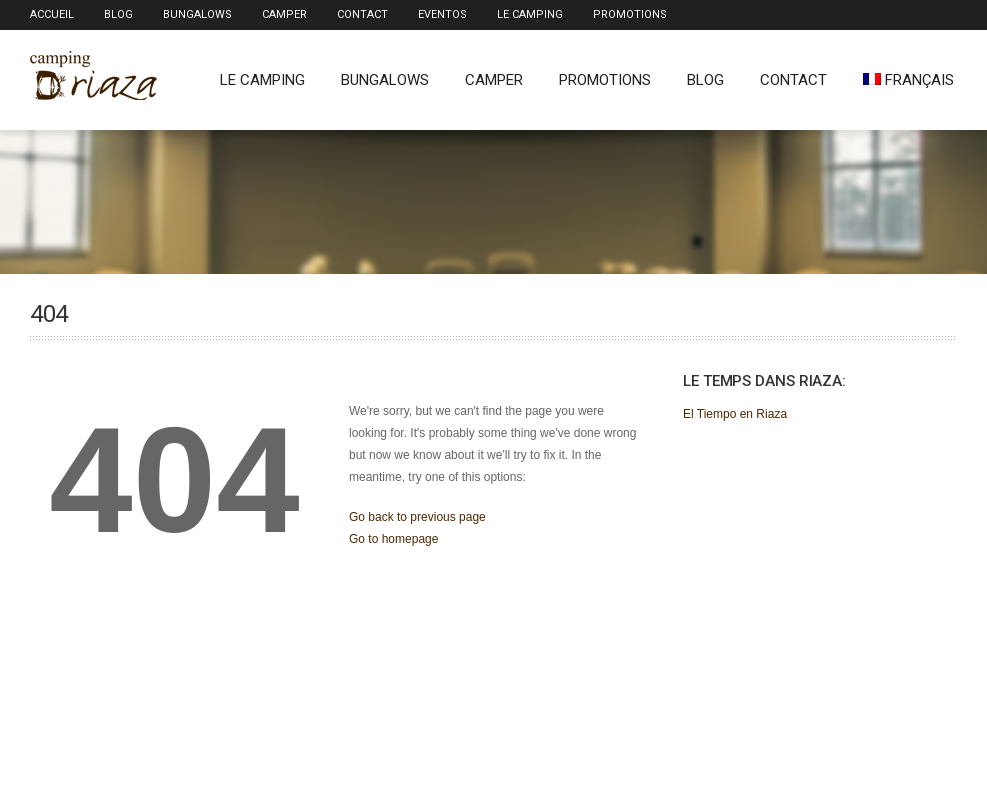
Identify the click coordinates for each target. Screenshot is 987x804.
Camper (284, 14)
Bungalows (197, 14)
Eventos (442, 14)
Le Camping (530, 14)
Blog (118, 14)
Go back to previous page (417, 517)
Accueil (52, 14)
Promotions (630, 14)
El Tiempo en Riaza (735, 414)
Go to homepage (393, 539)
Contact (362, 14)
